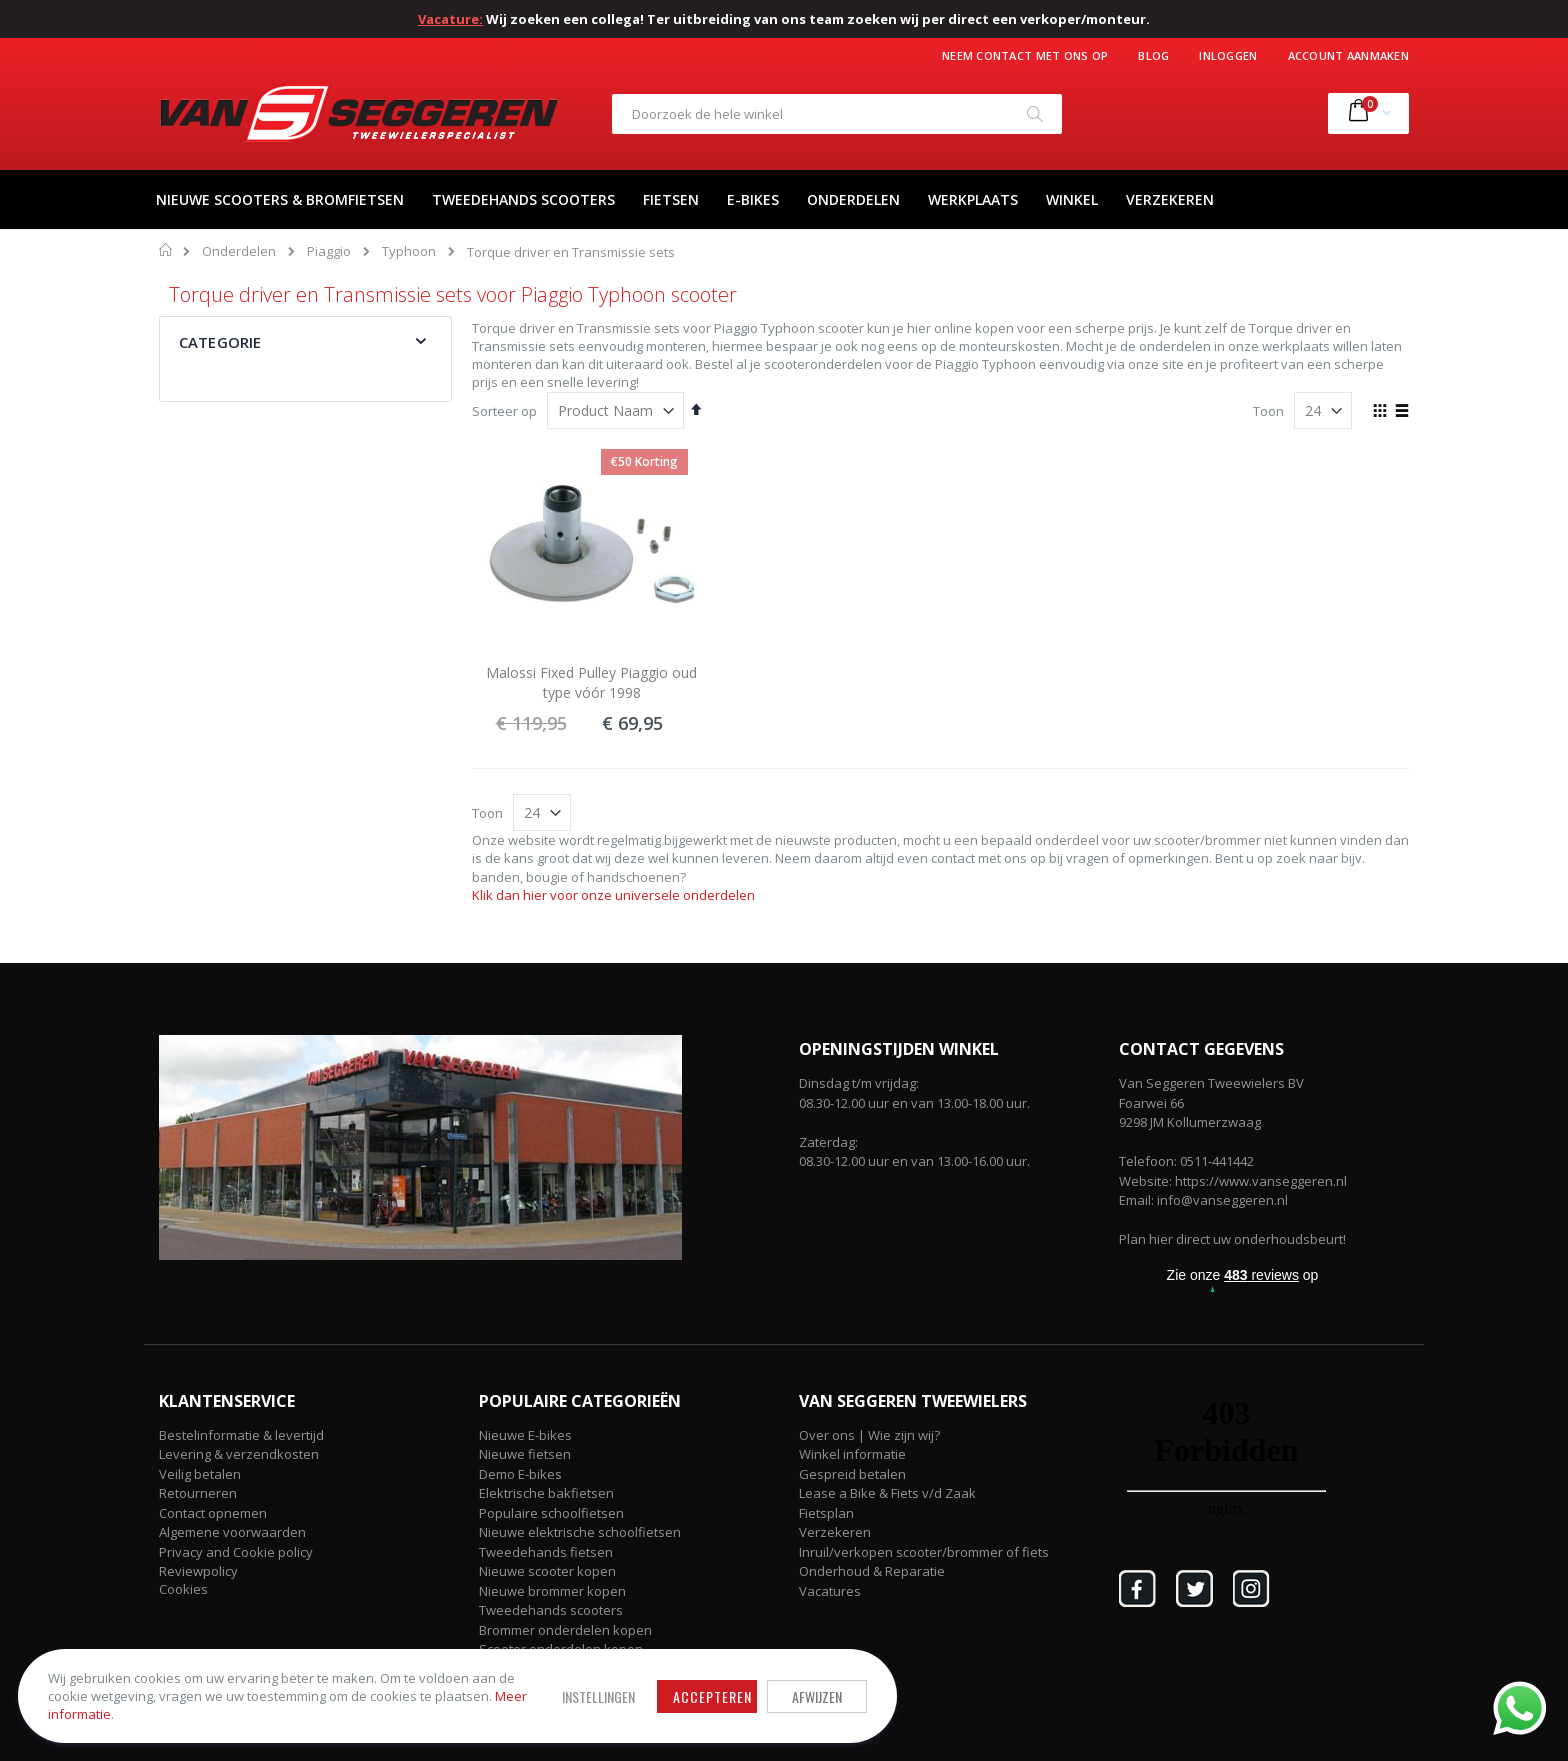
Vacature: (450, 19)
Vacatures (830, 1591)
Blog (1153, 55)
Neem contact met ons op (1025, 55)
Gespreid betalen (852, 1474)
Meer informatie (265, 1712)
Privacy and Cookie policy (236, 1552)
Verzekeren (835, 1532)
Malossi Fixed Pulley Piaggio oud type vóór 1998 (591, 682)
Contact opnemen (213, 1513)
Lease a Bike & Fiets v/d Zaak (887, 1493)
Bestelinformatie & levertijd (241, 1435)
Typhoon (409, 251)
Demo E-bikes (520, 1474)
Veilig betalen (200, 1474)
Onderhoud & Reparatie (872, 1571)
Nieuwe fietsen (525, 1454)
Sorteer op (504, 411)
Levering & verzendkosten (239, 1454)
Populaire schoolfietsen (551, 1513)
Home (166, 250)
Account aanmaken (1348, 55)
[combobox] (837, 114)
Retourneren (198, 1493)
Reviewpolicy (198, 1571)
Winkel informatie (852, 1454)
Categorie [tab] (220, 342)
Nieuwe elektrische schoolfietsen (580, 1532)
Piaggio (329, 251)
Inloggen (1228, 55)
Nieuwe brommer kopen (552, 1591)
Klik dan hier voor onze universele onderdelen (613, 895)
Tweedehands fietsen (546, 1552)
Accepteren (619, 1693)
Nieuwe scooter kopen (547, 1571)
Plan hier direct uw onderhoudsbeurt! (1232, 1239)
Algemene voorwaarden (232, 1532)
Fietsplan (826, 1513)
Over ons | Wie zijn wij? (869, 1435)
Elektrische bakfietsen (546, 1493)
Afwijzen (724, 1693)
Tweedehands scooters (551, 1610)
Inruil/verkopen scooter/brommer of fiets (924, 1552)
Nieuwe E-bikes (525, 1435)
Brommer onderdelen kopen (565, 1630)
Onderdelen (239, 251)
